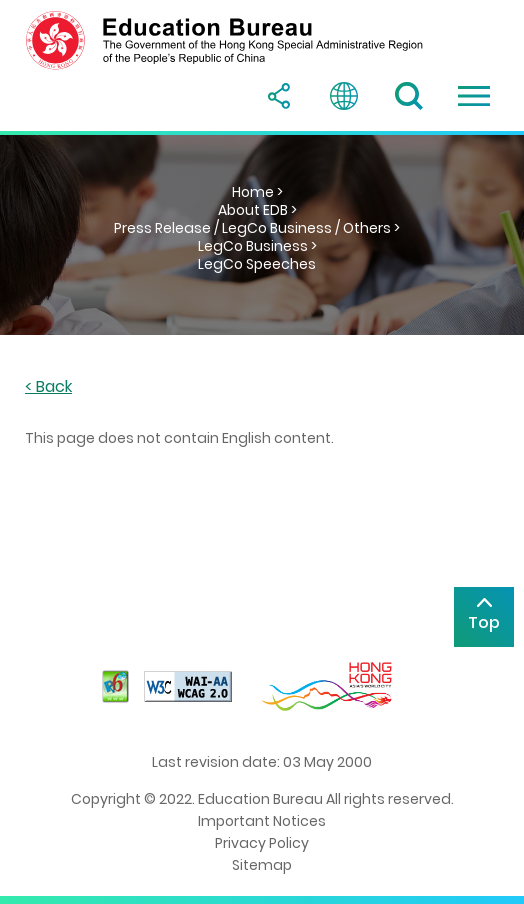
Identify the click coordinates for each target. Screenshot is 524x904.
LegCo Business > (257, 246)
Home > (257, 192)
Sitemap (262, 865)
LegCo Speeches (257, 264)
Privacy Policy (262, 843)
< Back (48, 387)
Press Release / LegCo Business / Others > (257, 228)
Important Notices (262, 821)
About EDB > (257, 210)
